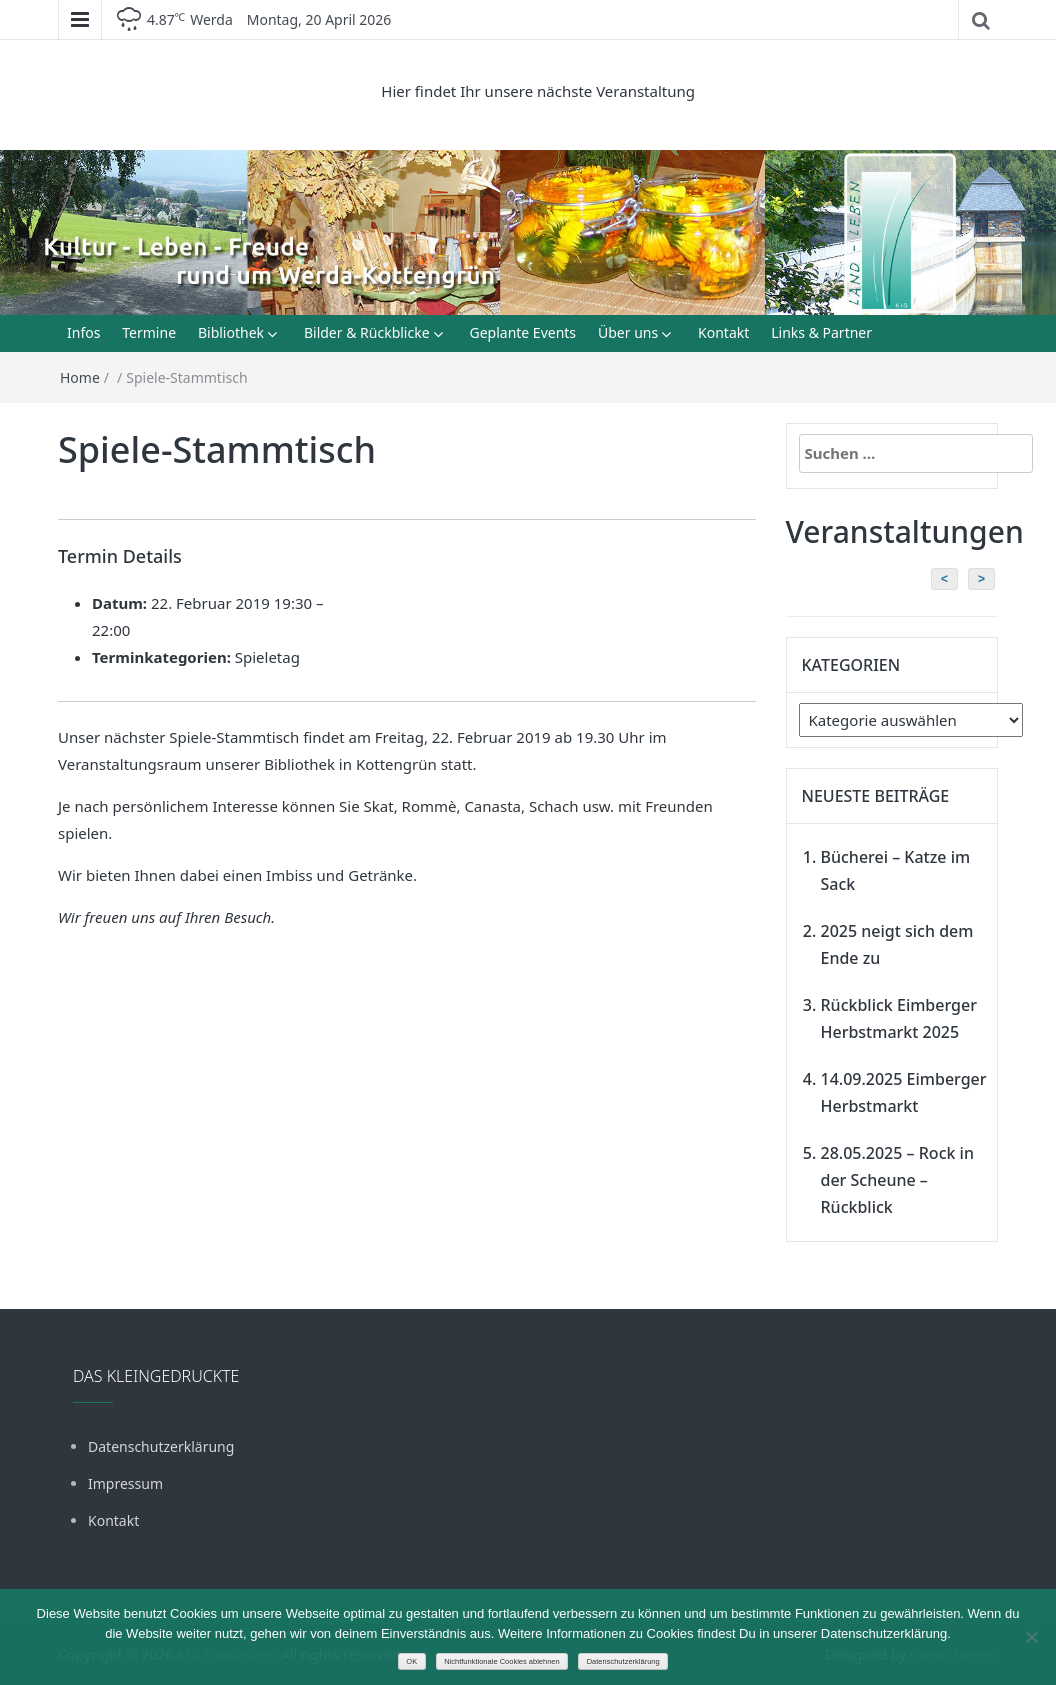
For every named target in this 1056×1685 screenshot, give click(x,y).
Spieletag (267, 657)
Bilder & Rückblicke (367, 332)
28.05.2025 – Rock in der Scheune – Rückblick (897, 1180)
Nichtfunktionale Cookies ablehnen (502, 1661)
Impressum (125, 1483)
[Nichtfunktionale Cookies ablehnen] (1031, 1637)
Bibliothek (231, 332)
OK (411, 1661)
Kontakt (723, 332)
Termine (149, 332)
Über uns (628, 332)
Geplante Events (522, 332)
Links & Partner (821, 332)
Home (80, 377)
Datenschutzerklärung (161, 1446)
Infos (83, 332)
